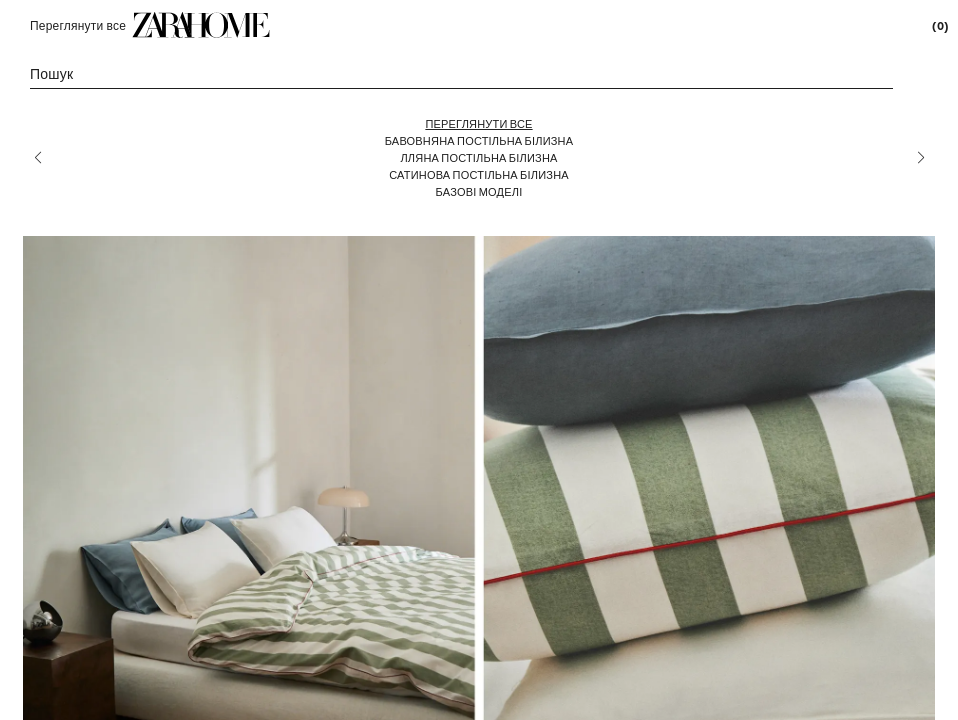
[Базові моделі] (479, 191)
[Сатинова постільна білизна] (479, 174)
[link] (201, 25)
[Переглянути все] (479, 123)
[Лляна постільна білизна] (479, 157)
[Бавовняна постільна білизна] (479, 140)
